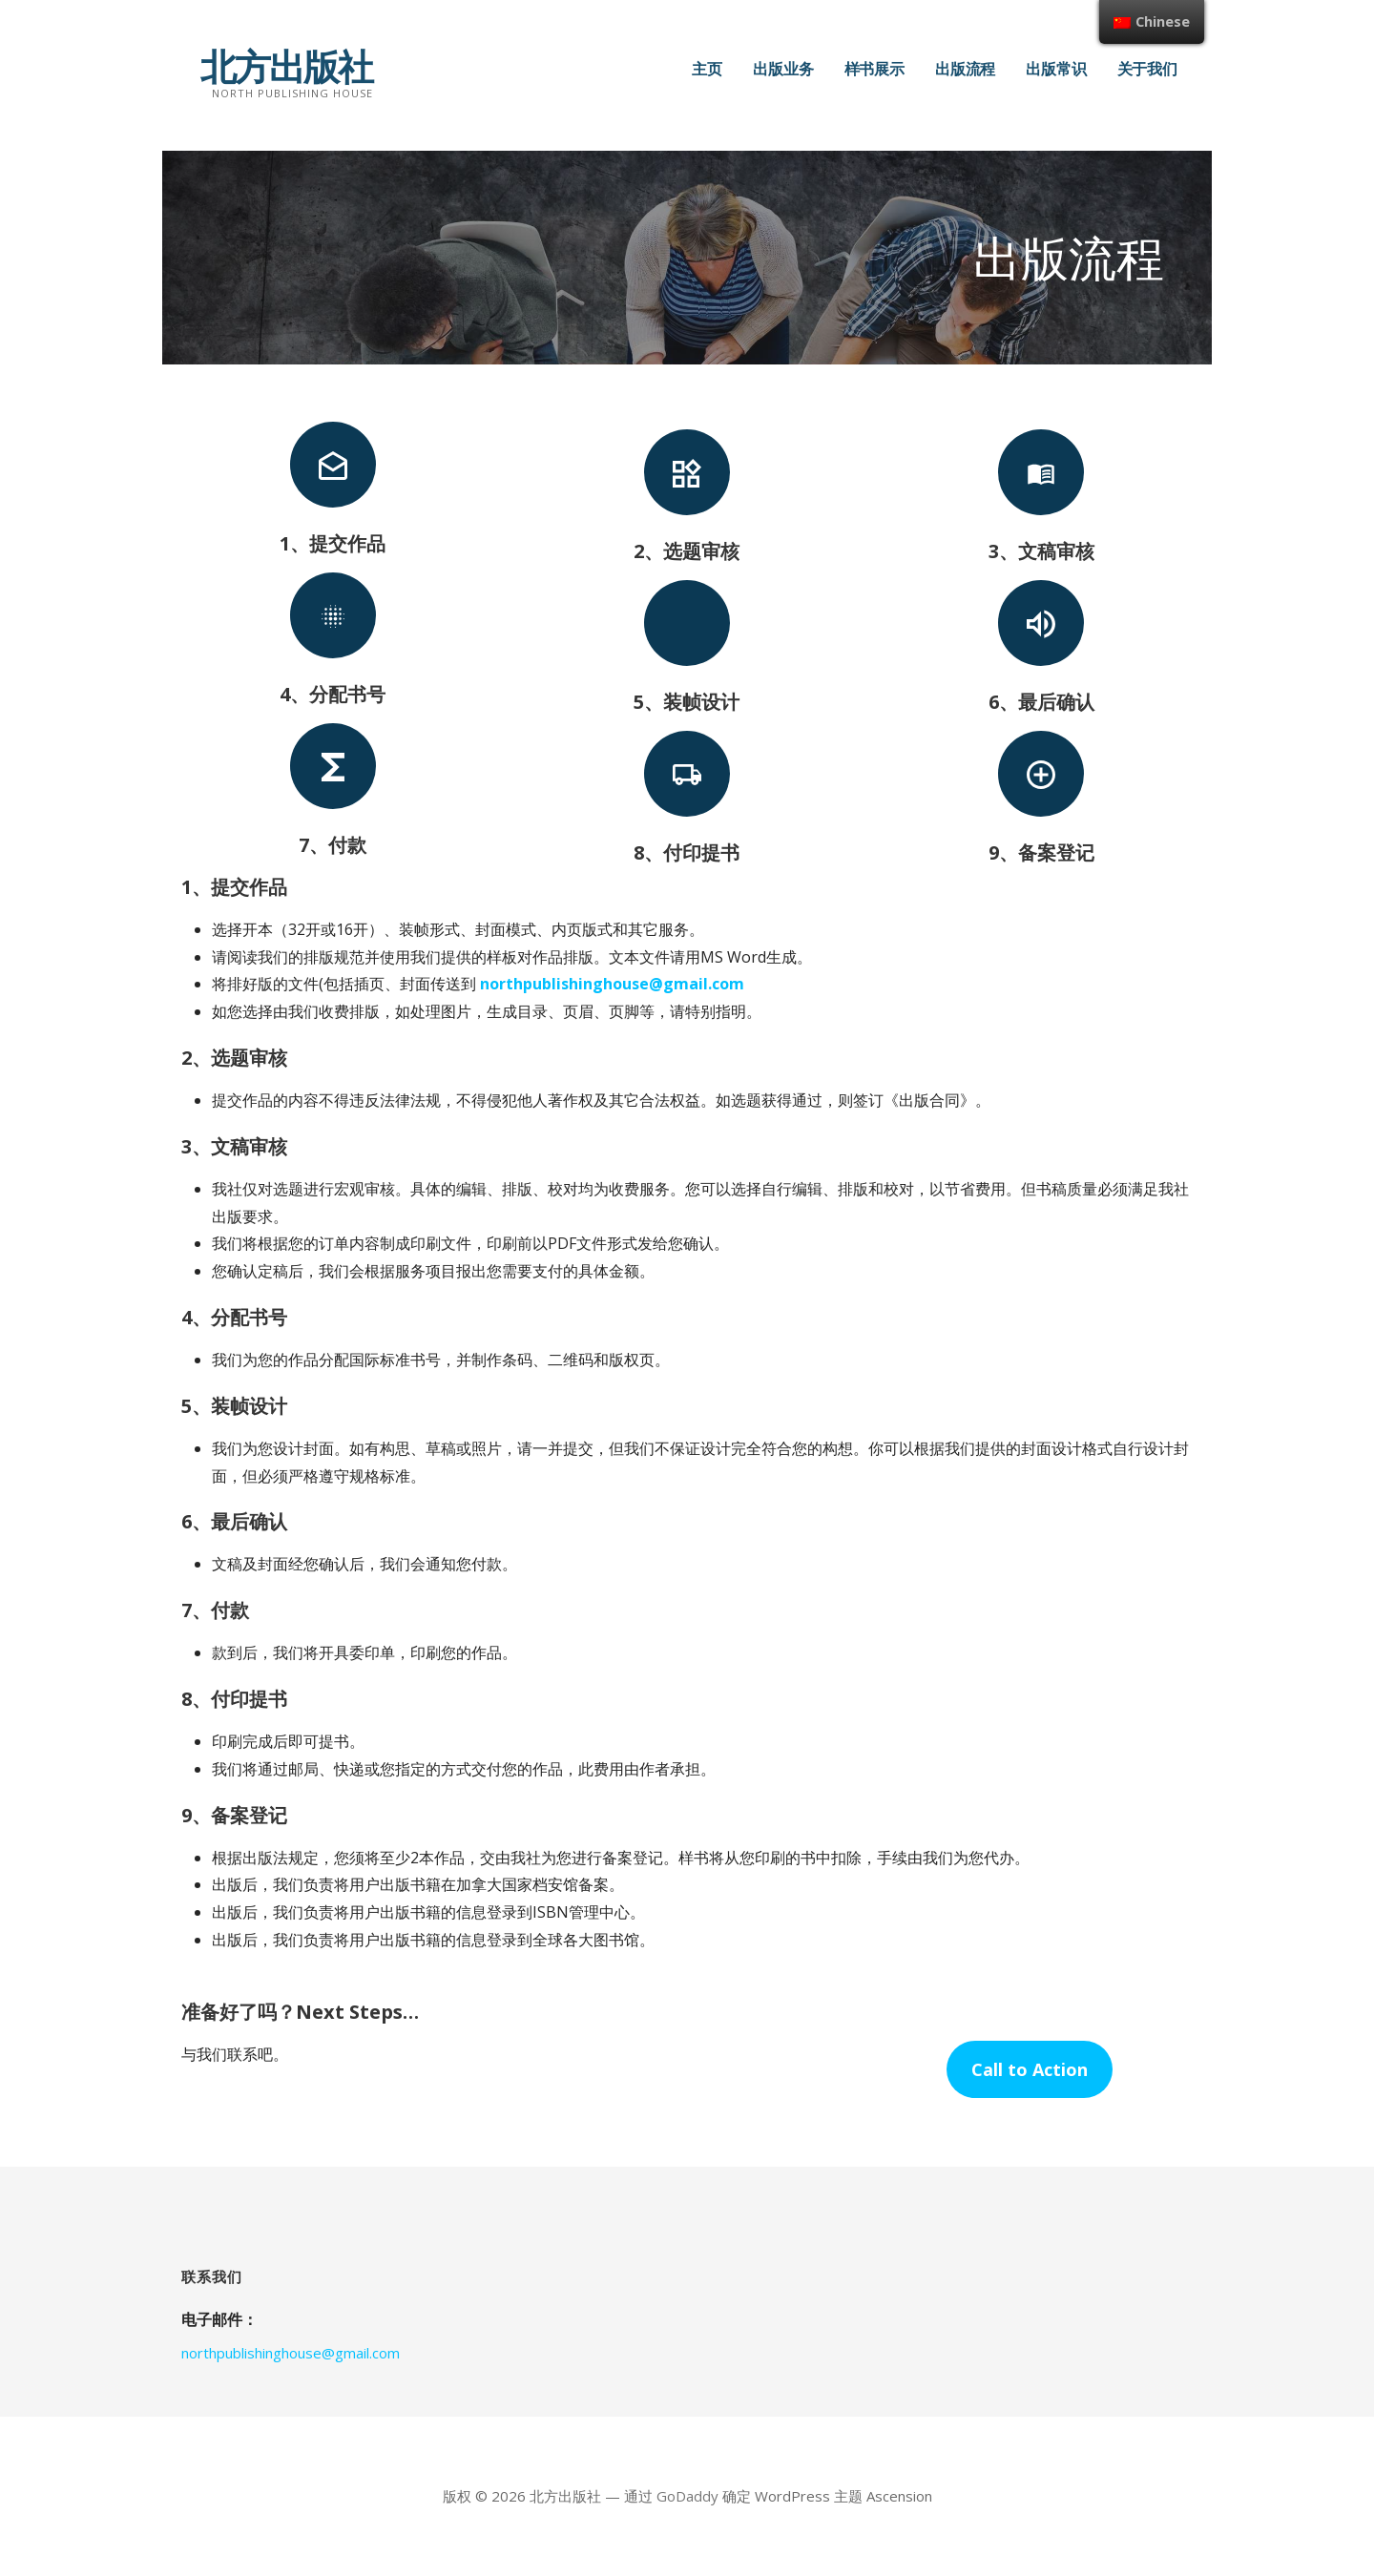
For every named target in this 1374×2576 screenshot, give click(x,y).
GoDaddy (687, 2495)
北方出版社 (286, 66)
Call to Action (1029, 2069)
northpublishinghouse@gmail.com (612, 983)
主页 (707, 68)
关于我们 (1147, 68)
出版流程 (965, 68)
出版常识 (1056, 68)
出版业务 (783, 68)
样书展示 (874, 68)
